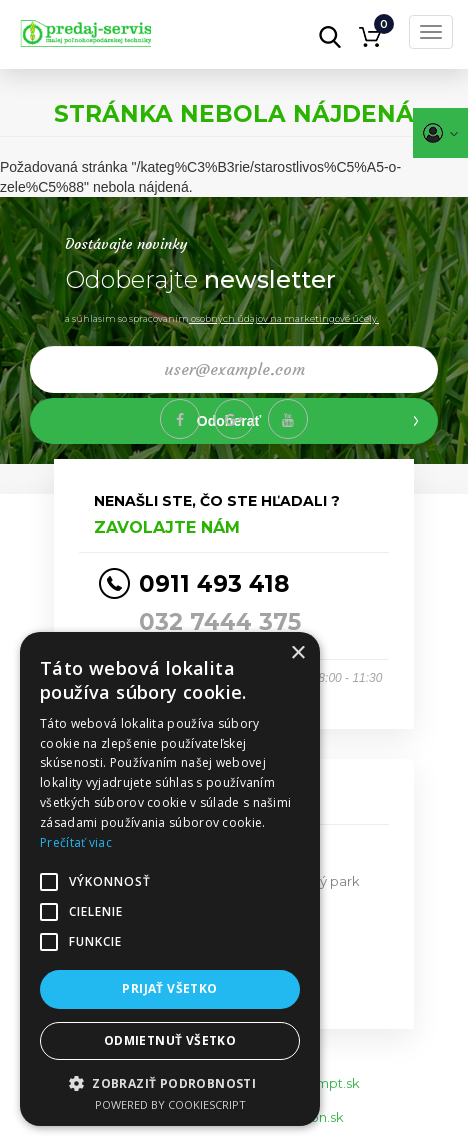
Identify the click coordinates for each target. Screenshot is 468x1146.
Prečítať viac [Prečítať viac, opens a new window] (76, 842)
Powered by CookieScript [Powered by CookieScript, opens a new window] (170, 1104)
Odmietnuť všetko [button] (170, 1040)
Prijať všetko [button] (169, 988)
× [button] (297, 653)
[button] (170, 1082)
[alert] (170, 879)
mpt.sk (338, 1083)
